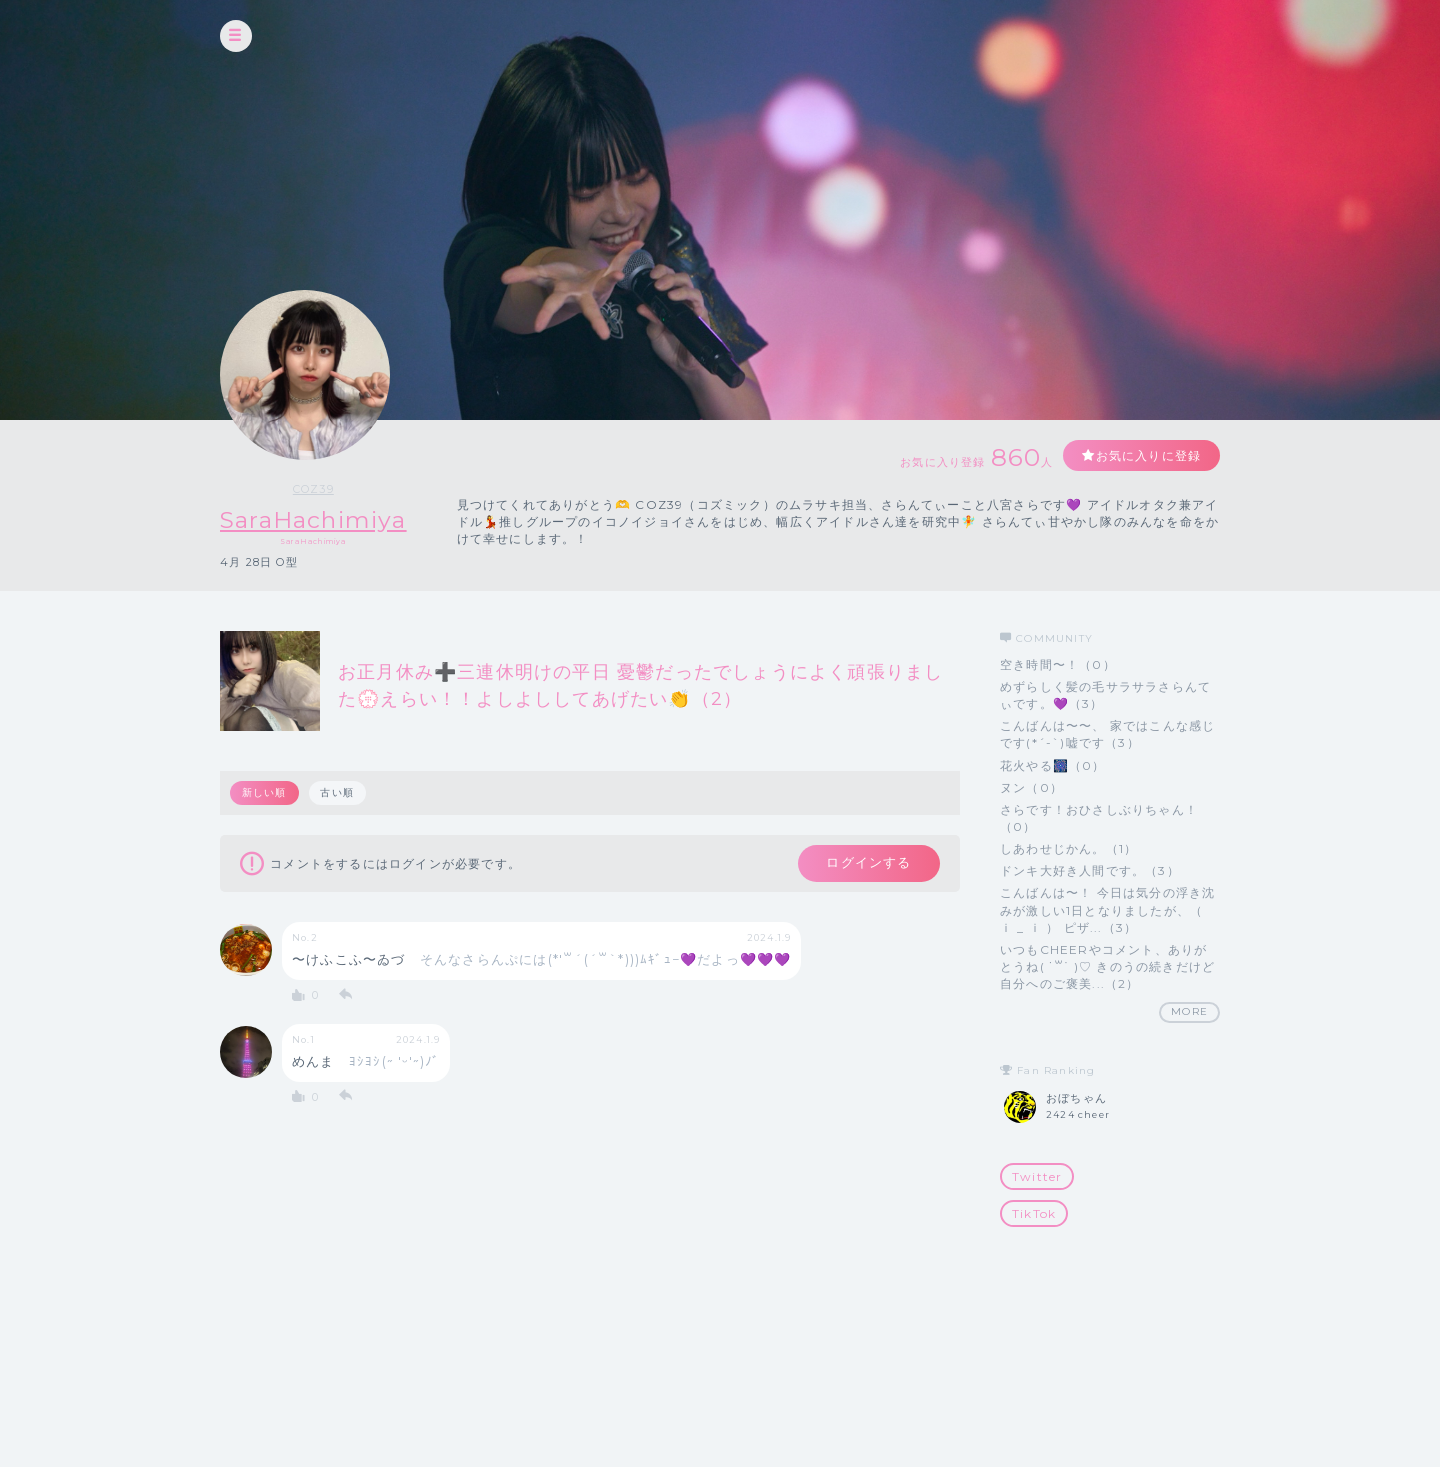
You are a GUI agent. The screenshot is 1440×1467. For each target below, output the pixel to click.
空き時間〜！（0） (1058, 664)
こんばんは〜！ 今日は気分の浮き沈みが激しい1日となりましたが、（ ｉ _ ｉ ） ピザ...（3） (1107, 910)
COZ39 (317, 489)
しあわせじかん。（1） (1068, 848)
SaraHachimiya (318, 519)
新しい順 (264, 792)
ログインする (867, 864)
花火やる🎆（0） (1053, 765)
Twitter (1037, 1176)
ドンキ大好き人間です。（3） (1090, 870)
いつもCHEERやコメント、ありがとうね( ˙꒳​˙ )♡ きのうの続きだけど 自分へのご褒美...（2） (1107, 966)
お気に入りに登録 (1147, 455)
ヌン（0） (1031, 787)
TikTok (1034, 1213)
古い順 (338, 792)
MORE (1189, 1011)
